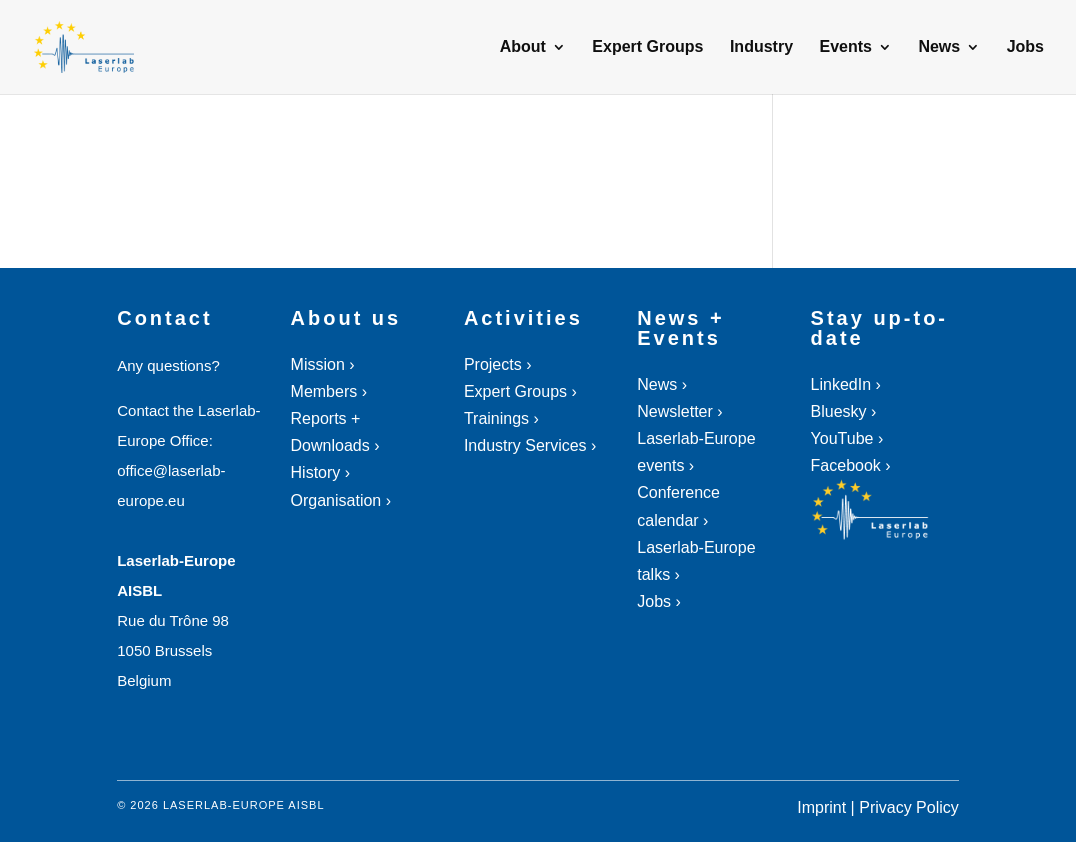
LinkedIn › (846, 384)
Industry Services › (530, 445)
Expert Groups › (520, 391)
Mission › (323, 364)
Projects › (498, 364)
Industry (761, 47)
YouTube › (847, 438)
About (523, 47)
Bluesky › (844, 411)
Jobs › (659, 601)
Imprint (821, 807)
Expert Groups (647, 47)
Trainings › (501, 418)
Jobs (1025, 47)
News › (662, 384)
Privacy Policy (909, 807)
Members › (329, 391)
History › (321, 472)
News (939, 47)
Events (845, 47)
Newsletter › (679, 411)
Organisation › (341, 500)
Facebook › (851, 465)
